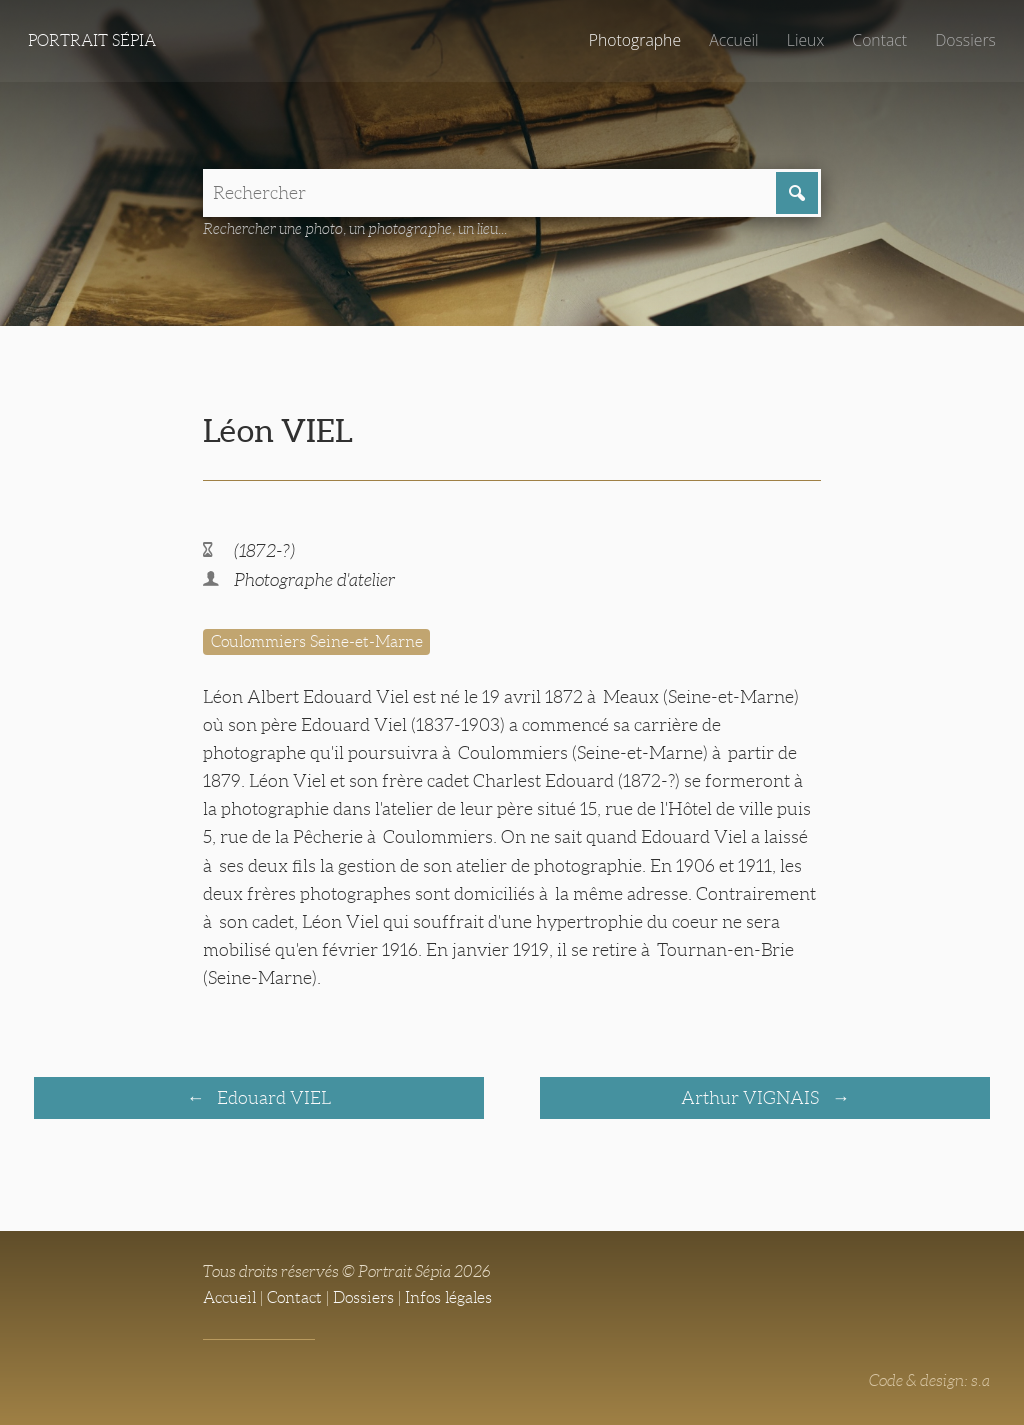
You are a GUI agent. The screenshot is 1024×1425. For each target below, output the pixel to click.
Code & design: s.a (929, 1380)
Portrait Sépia (92, 40)
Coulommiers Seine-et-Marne (317, 641)
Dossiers (965, 40)
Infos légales (448, 1297)
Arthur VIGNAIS (752, 1098)
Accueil (734, 40)
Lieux (805, 40)
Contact (879, 40)
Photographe (635, 40)
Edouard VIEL (272, 1098)
